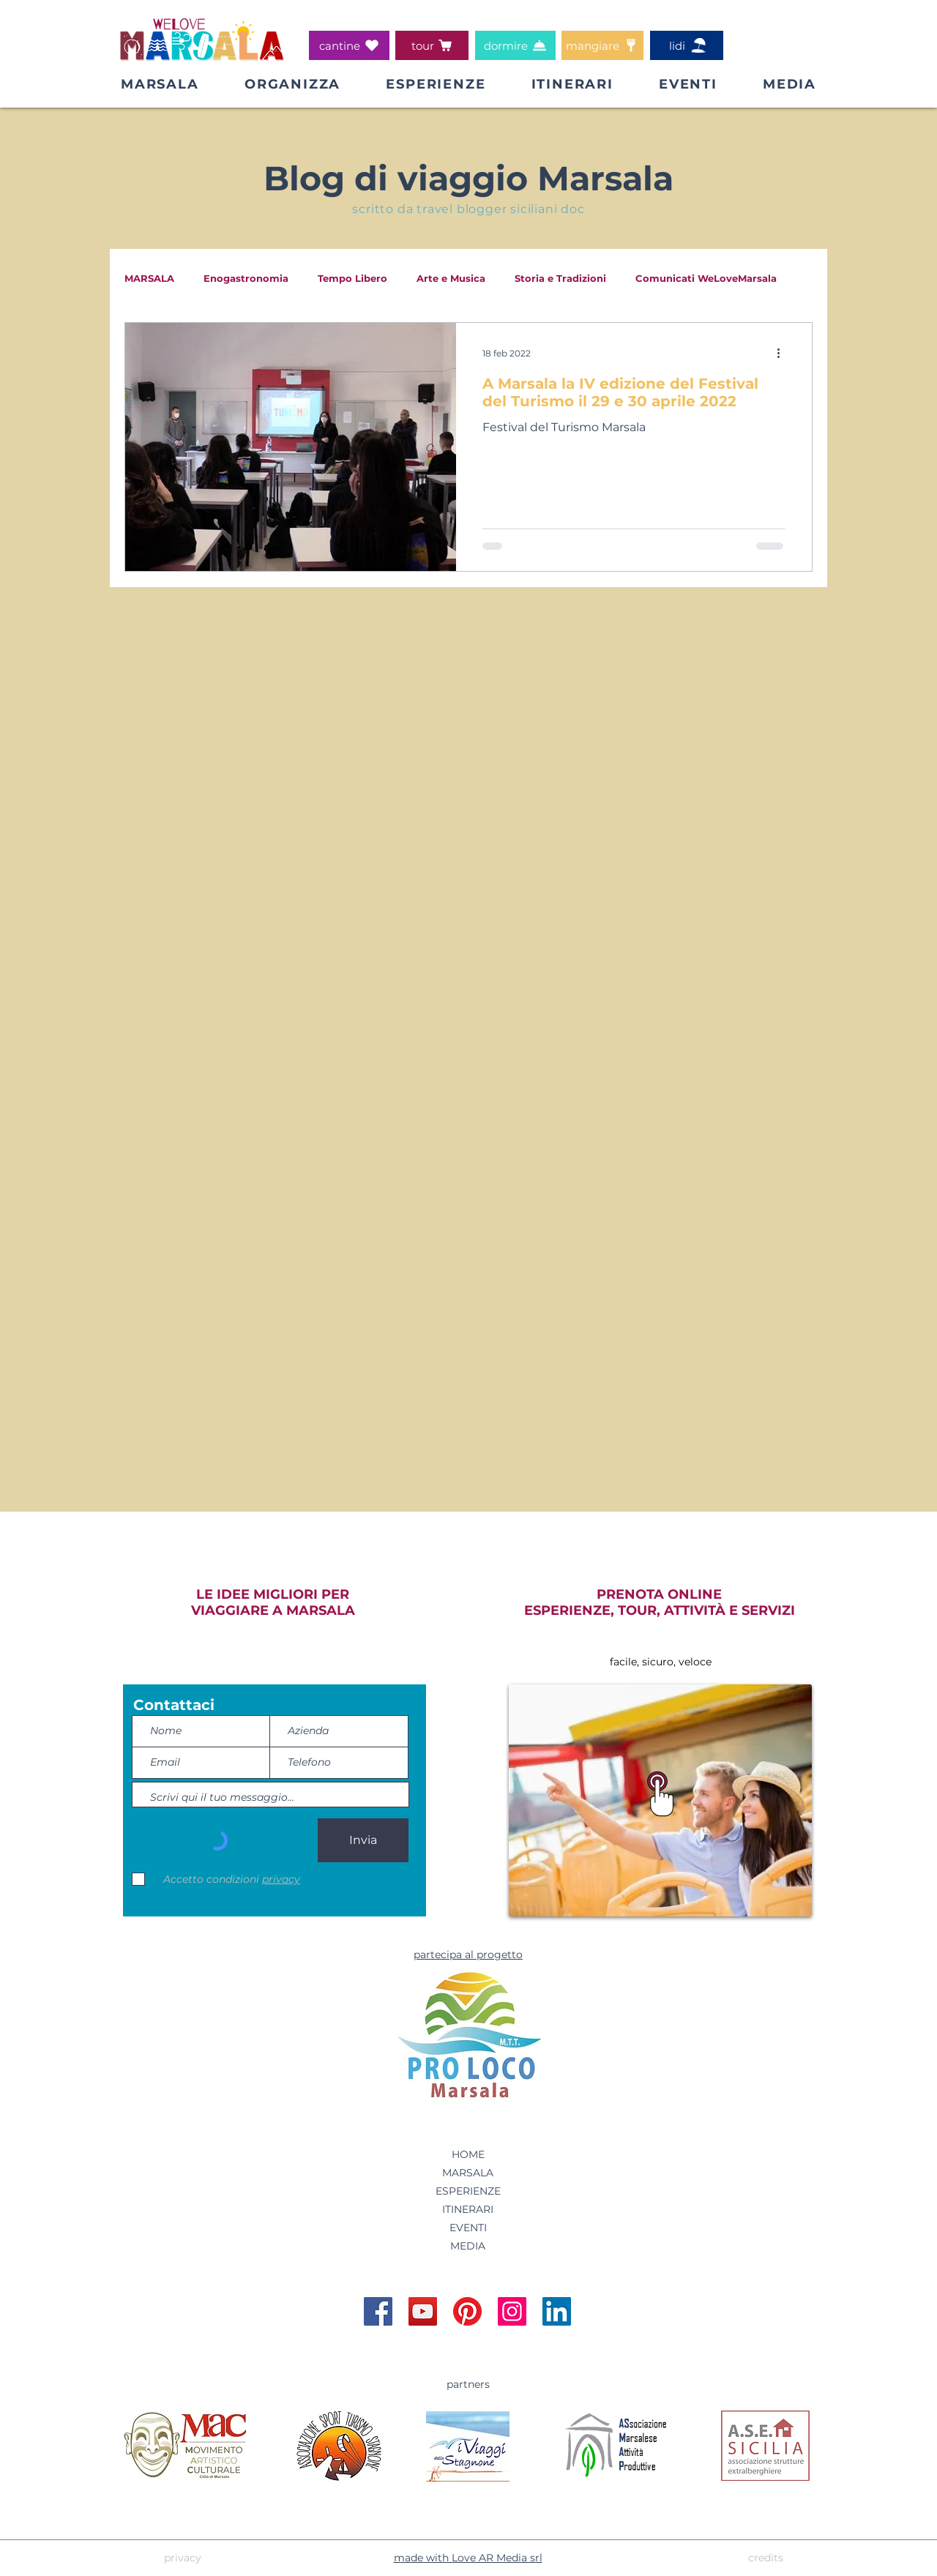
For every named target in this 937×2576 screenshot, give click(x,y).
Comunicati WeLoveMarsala (706, 278)
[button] (292, 84)
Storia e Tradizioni (560, 278)
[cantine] (349, 45)
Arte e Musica (451, 278)
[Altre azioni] (783, 353)
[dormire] (515, 45)
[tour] (431, 45)
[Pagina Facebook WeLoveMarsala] (378, 2311)
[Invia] (363, 1840)
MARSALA (149, 278)
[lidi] (686, 45)
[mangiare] (602, 45)
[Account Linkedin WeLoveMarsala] (556, 2311)
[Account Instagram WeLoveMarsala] (512, 2311)
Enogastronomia (246, 278)
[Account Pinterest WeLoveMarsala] (467, 2311)
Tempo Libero (352, 278)
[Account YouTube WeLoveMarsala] (422, 2311)
